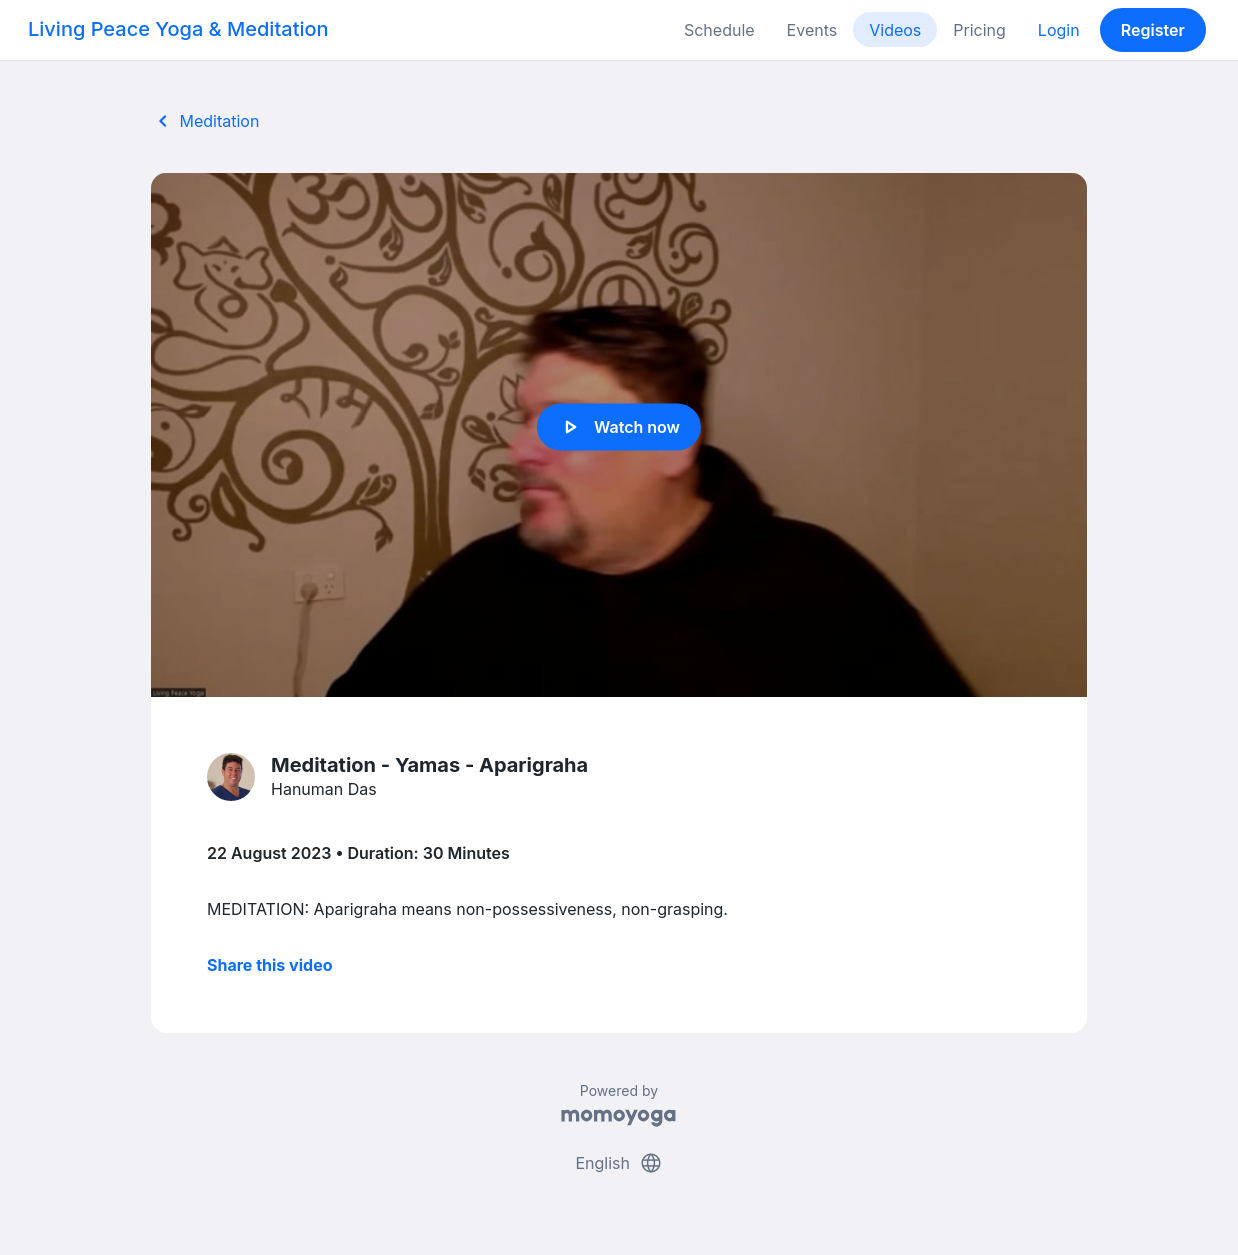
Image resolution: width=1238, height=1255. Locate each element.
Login (1059, 30)
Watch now (619, 427)
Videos (895, 30)
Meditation (205, 121)
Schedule (719, 30)
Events (812, 30)
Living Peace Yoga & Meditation (178, 29)
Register (1153, 30)
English (618, 1163)
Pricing (979, 30)
